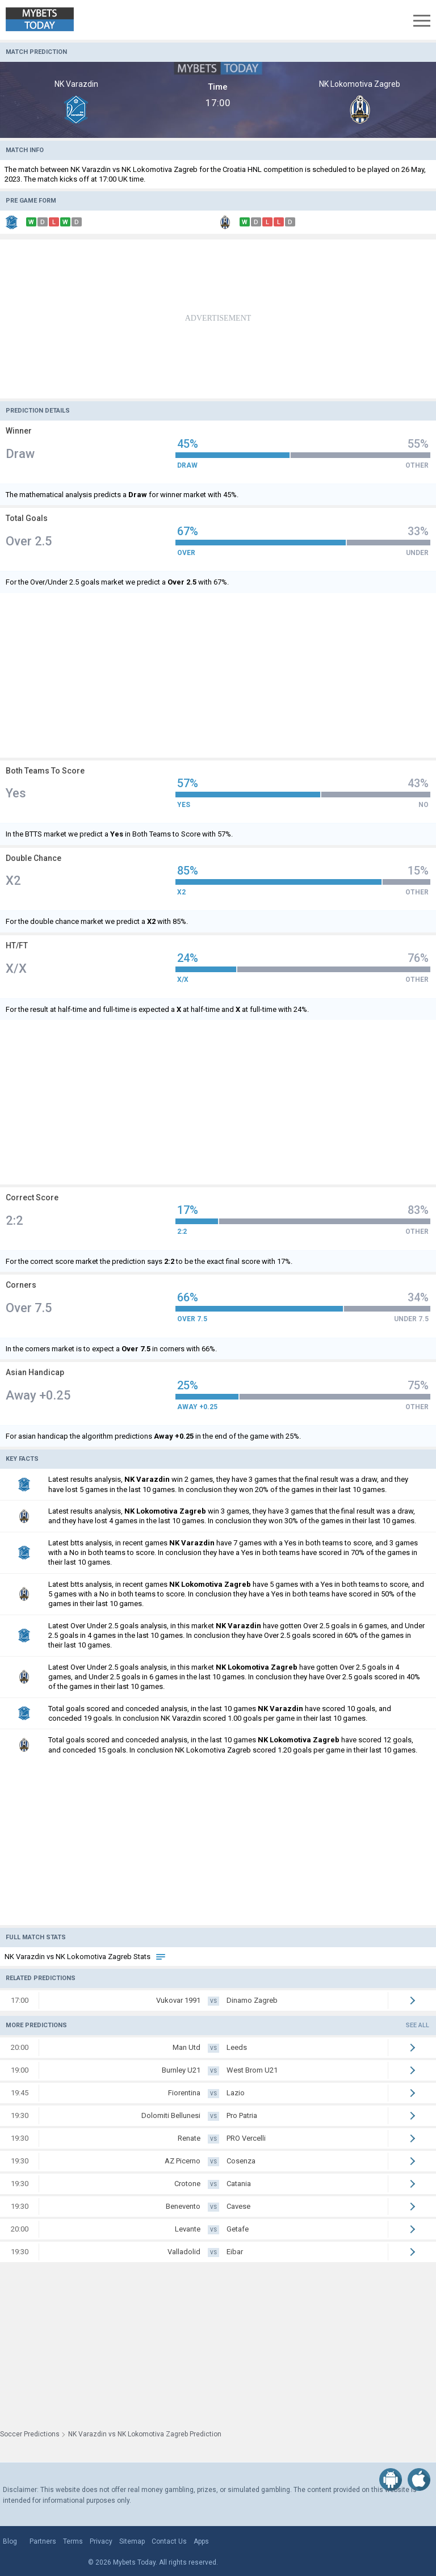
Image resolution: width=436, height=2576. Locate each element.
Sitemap (132, 2541)
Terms (73, 2541)
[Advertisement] (218, 318)
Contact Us (169, 2541)
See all (417, 2025)
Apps (201, 2541)
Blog (10, 2541)
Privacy (101, 2541)
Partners (43, 2541)
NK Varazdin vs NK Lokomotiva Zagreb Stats (85, 1956)
